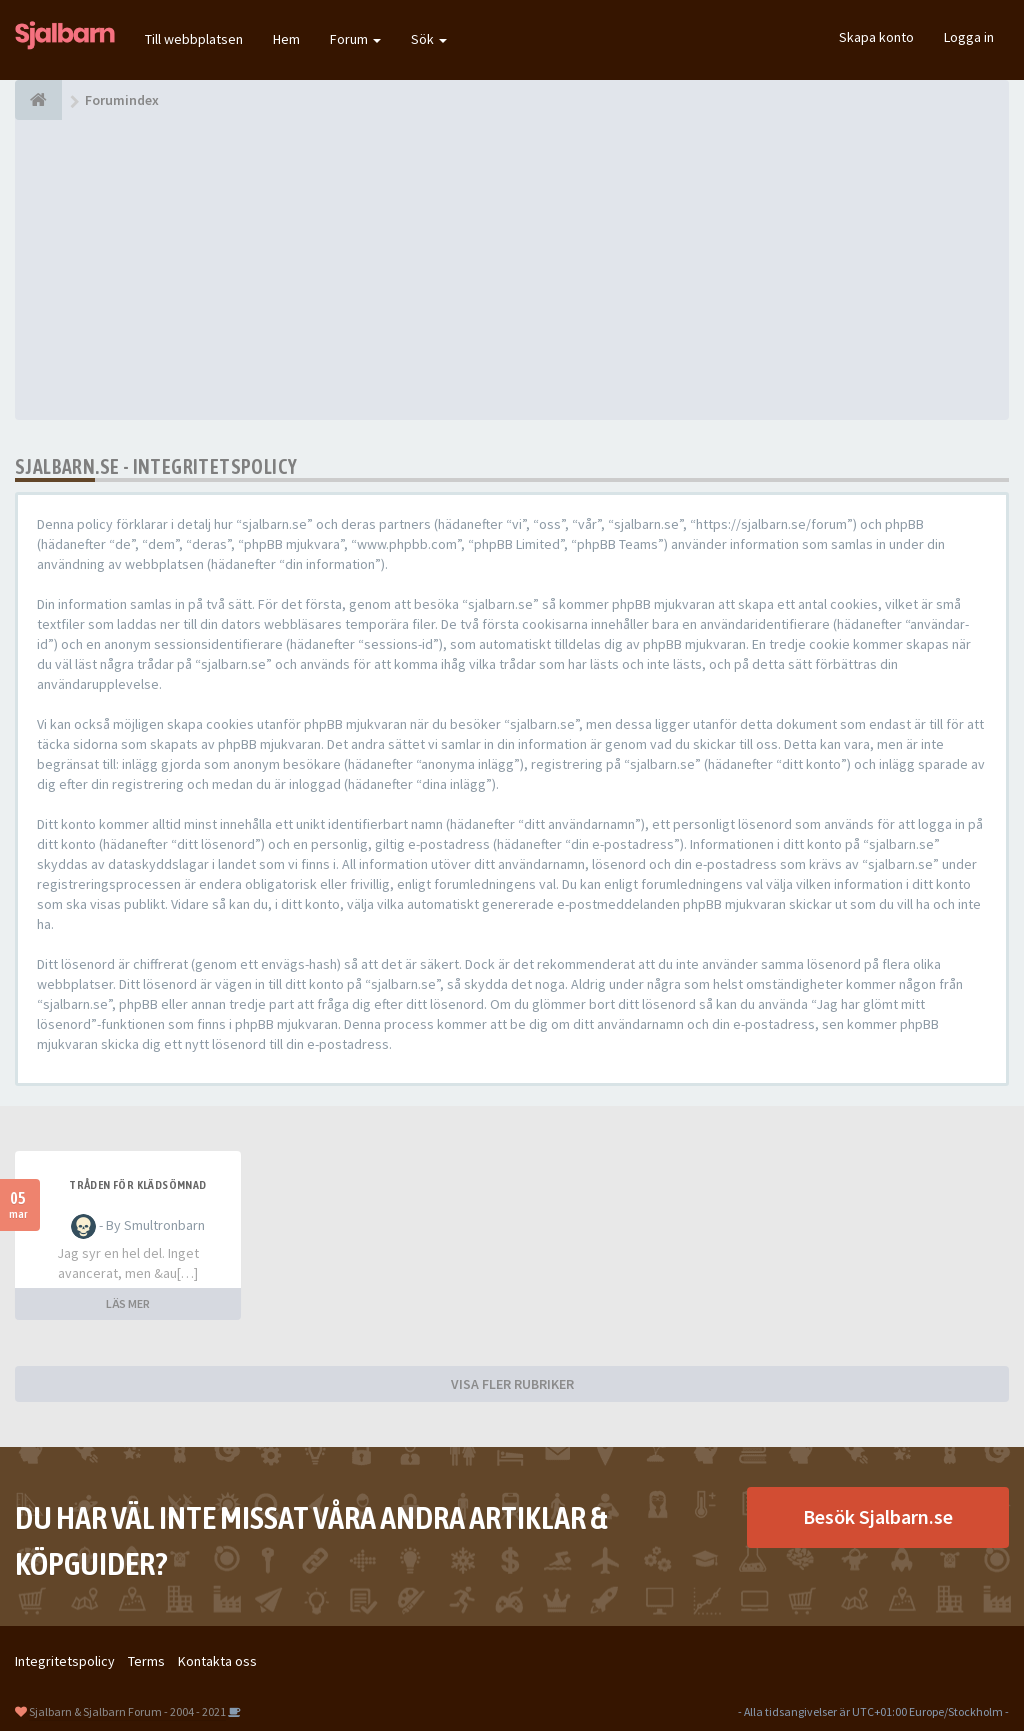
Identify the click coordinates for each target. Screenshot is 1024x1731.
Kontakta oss (217, 1661)
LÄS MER (128, 1303)
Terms (146, 1661)
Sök (429, 39)
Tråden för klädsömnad (137, 1185)
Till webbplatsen (194, 39)
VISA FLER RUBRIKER (512, 1384)
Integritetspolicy (65, 1661)
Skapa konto (876, 37)
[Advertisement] (512, 270)
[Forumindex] (38, 100)
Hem (286, 39)
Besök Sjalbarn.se (878, 1516)
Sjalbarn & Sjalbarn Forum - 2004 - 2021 (127, 1711)
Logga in (969, 37)
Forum (355, 39)
